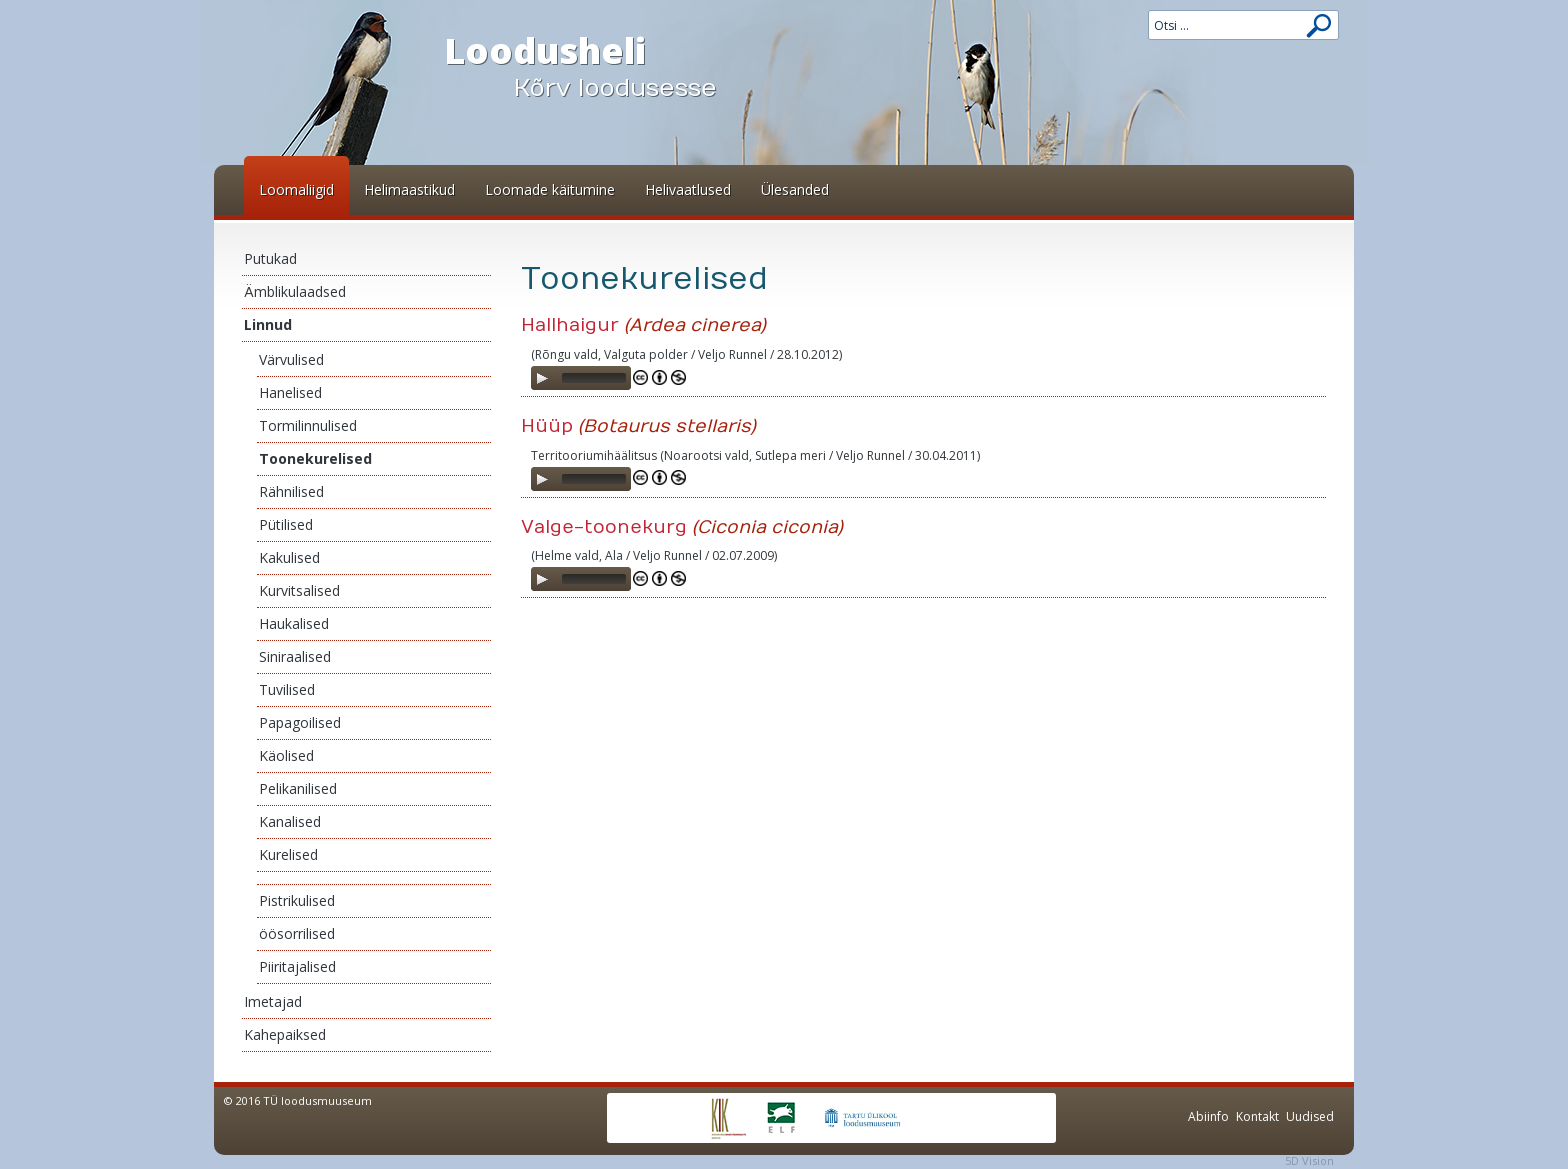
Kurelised (288, 854)
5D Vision (1309, 1160)
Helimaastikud (409, 189)
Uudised (1310, 1116)
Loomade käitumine (550, 189)
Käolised (286, 755)
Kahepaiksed (285, 1034)
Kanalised (290, 821)
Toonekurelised (315, 458)
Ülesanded (795, 189)
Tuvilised (287, 689)
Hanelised (290, 392)
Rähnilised (291, 491)
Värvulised (291, 359)
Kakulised (289, 557)
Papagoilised (300, 722)
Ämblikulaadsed (295, 291)
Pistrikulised (297, 900)
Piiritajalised (297, 966)
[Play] (542, 378)
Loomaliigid (296, 189)
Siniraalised (295, 656)
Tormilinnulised (308, 425)
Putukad (270, 258)
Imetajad (273, 1001)
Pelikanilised (298, 788)
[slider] (594, 378)
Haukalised (294, 623)
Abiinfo (1208, 1116)
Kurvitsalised (299, 590)
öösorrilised (297, 933)
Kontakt (1257, 1116)
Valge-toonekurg (604, 527)
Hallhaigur (570, 325)
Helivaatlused (688, 189)
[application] (581, 378)
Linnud (268, 324)
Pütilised (286, 524)
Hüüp (547, 426)
